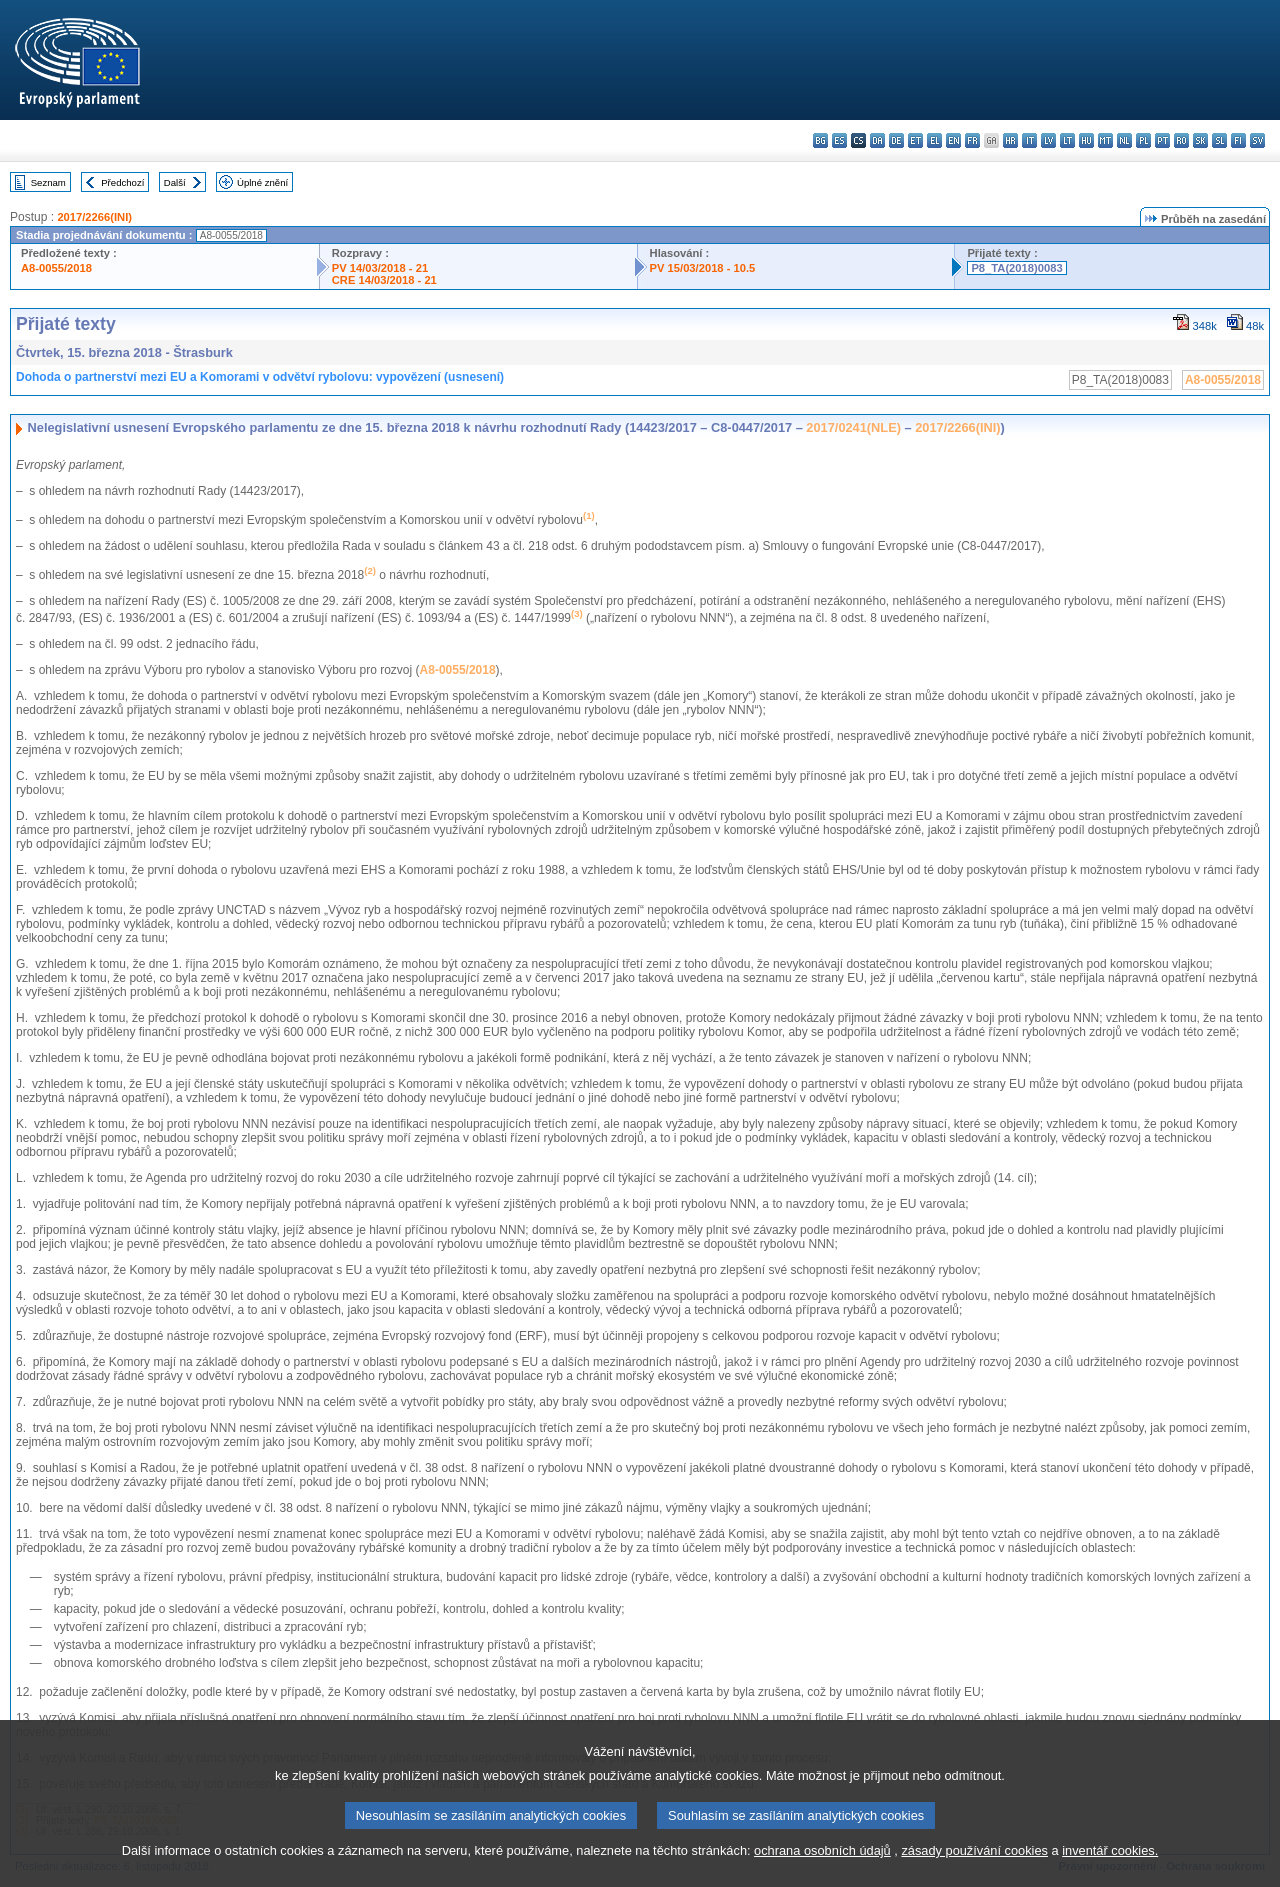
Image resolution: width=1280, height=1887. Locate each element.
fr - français (972, 140)
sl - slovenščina (1219, 140)
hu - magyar (1086, 140)
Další (175, 182)
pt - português (1162, 140)
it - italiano (1029, 140)
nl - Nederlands (1124, 140)
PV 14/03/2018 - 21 (380, 268)
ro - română (1181, 140)
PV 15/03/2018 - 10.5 (703, 268)
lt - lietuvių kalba (1067, 140)
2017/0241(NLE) (853, 427)
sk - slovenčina (1200, 140)
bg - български (820, 140)
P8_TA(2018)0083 (1016, 268)
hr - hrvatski (1010, 140)
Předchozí (122, 182)
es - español (839, 140)
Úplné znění (262, 182)
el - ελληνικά (934, 140)
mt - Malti (1105, 140)
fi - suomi (1238, 140)
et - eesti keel (915, 140)
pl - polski (1143, 140)
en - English (953, 140)
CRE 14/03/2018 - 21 (384, 280)
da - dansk (877, 140)
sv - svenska (1257, 140)
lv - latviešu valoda (1048, 140)
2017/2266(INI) (94, 217)
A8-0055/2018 (56, 268)
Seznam (48, 182)
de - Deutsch (896, 140)
